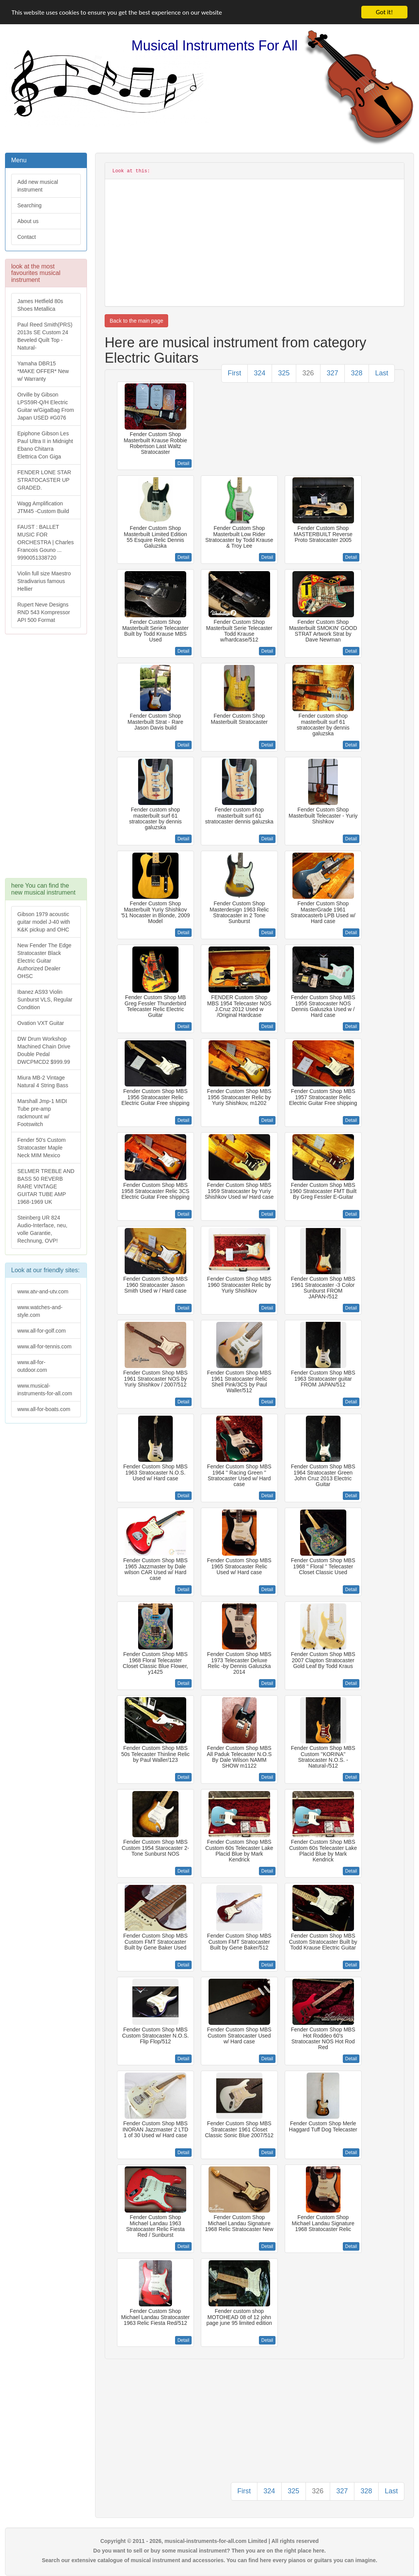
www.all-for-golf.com (41, 1331)
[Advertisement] (45, 760)
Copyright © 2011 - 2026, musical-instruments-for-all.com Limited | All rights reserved (209, 2541)
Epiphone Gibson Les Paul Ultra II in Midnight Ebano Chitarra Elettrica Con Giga (45, 445)
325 (284, 373)
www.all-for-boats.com (43, 1409)
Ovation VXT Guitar (40, 1023)
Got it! (384, 12)
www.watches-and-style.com (40, 1311)
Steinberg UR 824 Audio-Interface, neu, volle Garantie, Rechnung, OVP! (42, 1229)
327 (332, 373)
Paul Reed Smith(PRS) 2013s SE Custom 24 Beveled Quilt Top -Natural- (44, 336)
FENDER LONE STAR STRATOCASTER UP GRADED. (44, 480)
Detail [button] (183, 463)
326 (308, 373)
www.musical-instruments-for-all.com (44, 1389)
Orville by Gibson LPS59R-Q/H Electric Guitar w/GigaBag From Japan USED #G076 (45, 406)
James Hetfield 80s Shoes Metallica (40, 305)
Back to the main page (136, 321)
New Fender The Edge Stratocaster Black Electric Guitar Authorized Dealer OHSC (44, 960)
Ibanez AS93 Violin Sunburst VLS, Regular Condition (44, 999)
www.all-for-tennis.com (44, 1346)
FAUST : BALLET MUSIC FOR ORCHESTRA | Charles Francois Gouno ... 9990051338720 (45, 542)
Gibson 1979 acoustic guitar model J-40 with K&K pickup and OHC (43, 922)
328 (356, 373)
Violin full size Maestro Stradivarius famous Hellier (44, 581)
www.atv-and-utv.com (42, 1291)
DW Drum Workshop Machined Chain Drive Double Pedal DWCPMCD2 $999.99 (43, 1050)
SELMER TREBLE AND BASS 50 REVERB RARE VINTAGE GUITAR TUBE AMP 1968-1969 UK (45, 1186)
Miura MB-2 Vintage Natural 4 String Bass (42, 1081)
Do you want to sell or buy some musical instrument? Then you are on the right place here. (209, 2551)
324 (259, 373)
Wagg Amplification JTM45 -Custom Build (43, 507)
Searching (29, 205)
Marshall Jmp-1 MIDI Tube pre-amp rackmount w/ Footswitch (42, 1112)
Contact (26, 237)
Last (381, 373)
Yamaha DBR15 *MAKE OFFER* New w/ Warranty (43, 371)
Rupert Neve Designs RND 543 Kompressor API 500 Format (43, 612)
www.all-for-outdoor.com (32, 1366)
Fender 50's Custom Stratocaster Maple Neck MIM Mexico (41, 1147)
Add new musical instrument (37, 186)
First (234, 373)
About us (27, 221)
